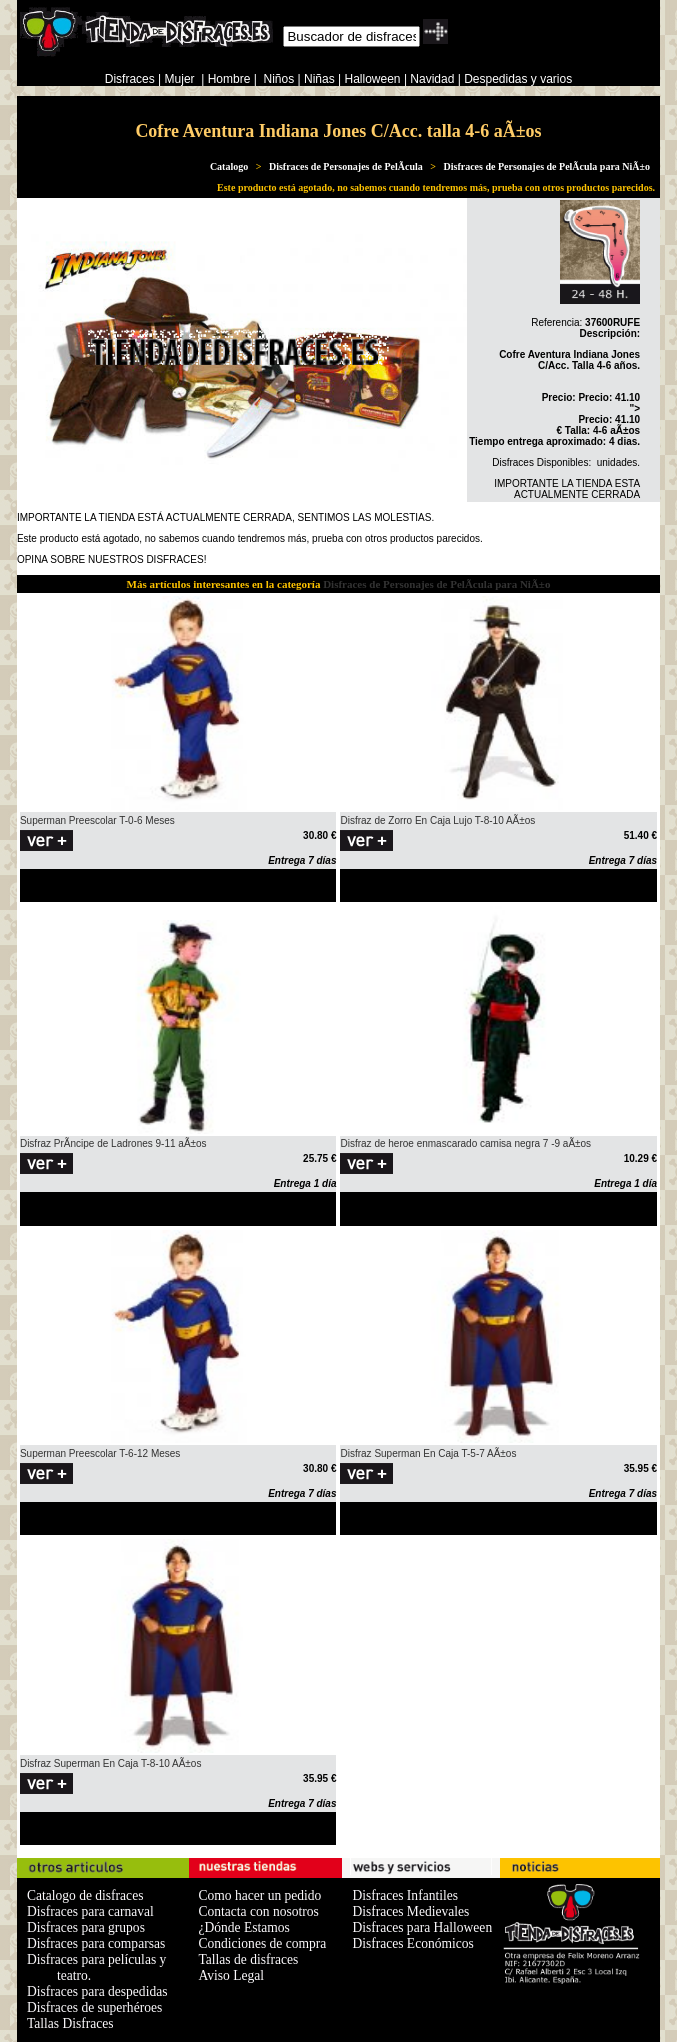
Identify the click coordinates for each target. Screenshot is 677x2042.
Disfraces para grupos (86, 1927)
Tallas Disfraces (70, 2023)
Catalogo (229, 166)
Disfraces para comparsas (96, 1943)
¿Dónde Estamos (244, 1927)
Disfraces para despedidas (97, 1991)
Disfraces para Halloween (422, 1927)
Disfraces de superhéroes (94, 2007)
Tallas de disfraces (249, 1959)
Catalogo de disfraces (85, 1895)
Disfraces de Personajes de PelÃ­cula (346, 166)
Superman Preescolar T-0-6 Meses (97, 820)
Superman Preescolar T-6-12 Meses (100, 1453)
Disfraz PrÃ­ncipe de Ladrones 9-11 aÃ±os (113, 1143)
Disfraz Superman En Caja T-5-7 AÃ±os (428, 1453)
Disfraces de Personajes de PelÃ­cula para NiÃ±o (547, 166)
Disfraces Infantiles (405, 1895)
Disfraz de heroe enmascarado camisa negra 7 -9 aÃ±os (465, 1143)
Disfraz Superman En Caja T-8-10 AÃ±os (111, 1763)
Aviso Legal (232, 1975)
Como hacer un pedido (260, 1895)
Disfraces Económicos (412, 1943)
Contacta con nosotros (259, 1911)
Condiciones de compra (263, 1943)
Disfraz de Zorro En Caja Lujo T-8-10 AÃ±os (437, 820)
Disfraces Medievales (410, 1911)
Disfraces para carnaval (90, 1911)
